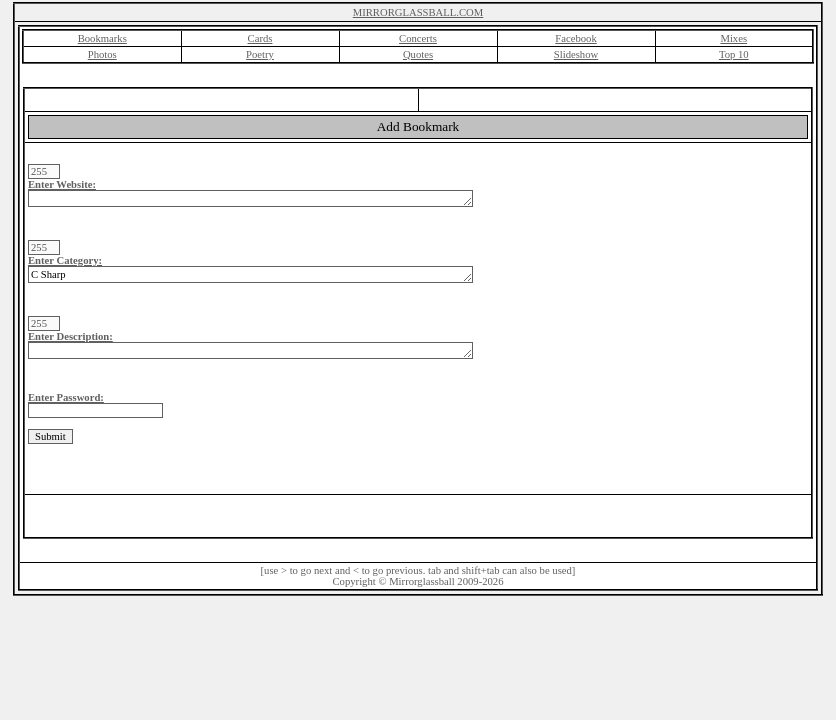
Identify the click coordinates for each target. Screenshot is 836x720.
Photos (102, 54)
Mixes (733, 38)
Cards (260, 38)
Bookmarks (102, 38)
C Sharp (250, 274)
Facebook (575, 38)
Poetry (260, 54)
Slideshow (576, 54)
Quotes (418, 54)
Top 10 (734, 54)
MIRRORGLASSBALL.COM (418, 12)
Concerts (418, 38)
